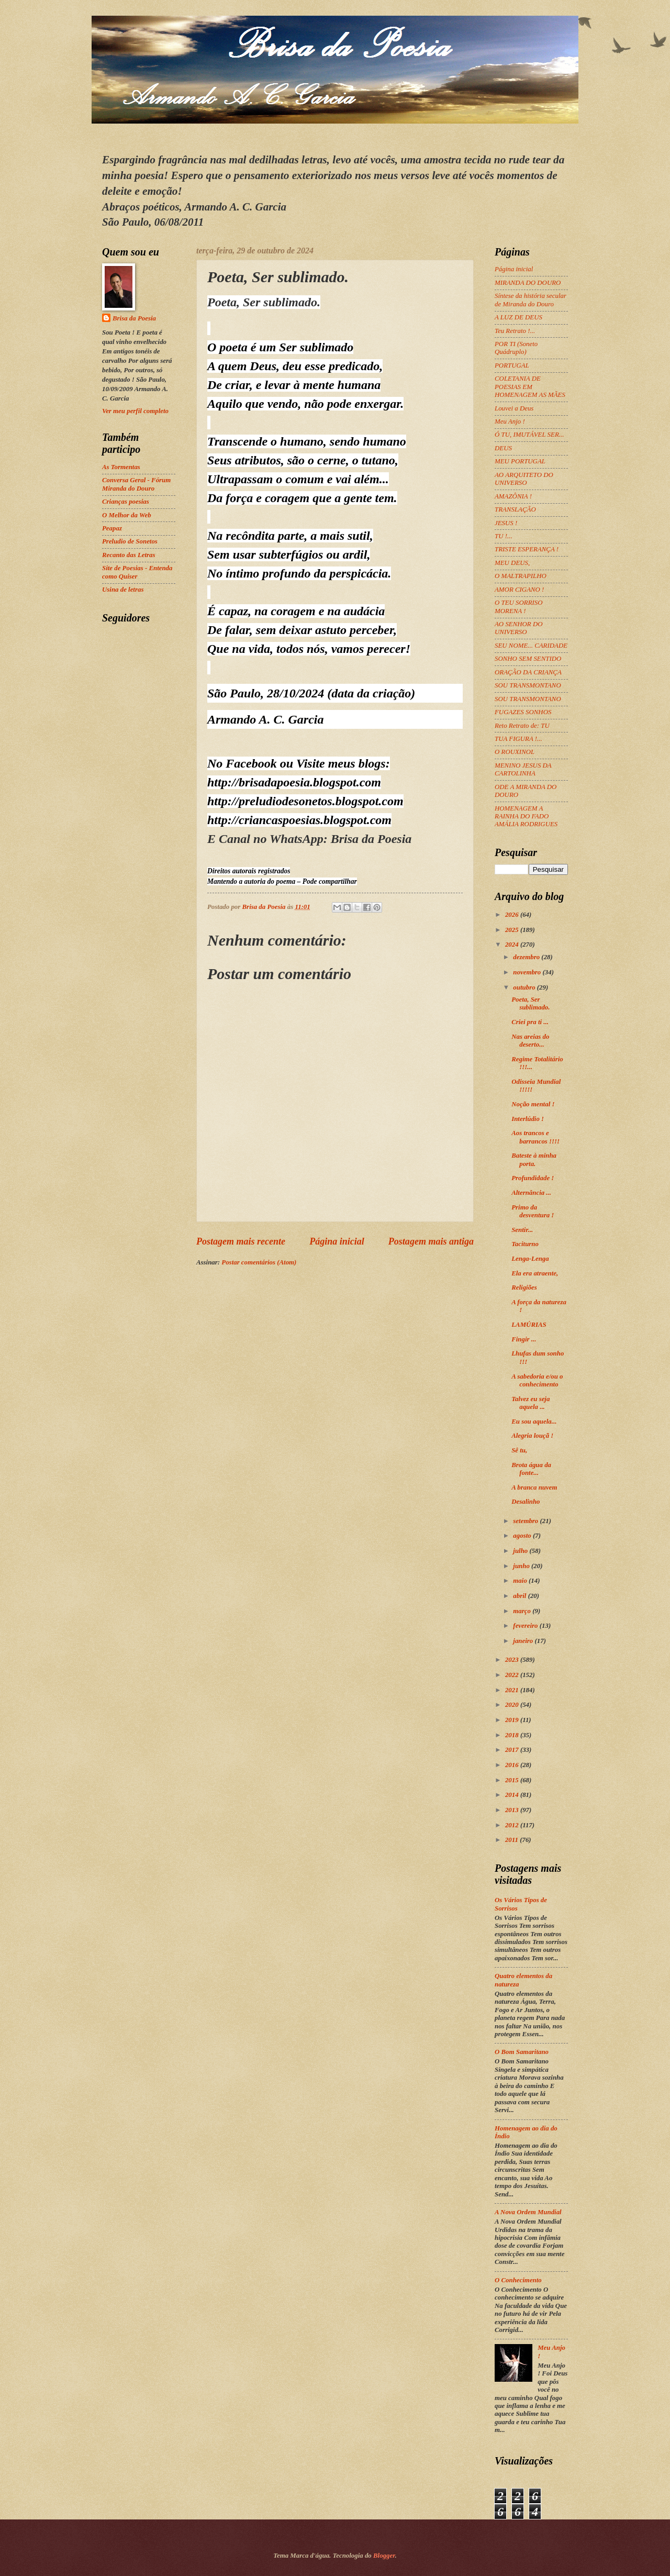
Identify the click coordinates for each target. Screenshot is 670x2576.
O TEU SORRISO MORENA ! (519, 606)
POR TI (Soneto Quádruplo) (516, 348)
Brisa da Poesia (134, 318)
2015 (512, 1780)
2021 (512, 1690)
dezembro (527, 957)
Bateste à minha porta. (533, 1159)
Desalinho (525, 1501)
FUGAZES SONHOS (523, 712)
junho (522, 1566)
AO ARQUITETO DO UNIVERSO (524, 478)
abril (520, 1596)
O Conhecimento (518, 2280)
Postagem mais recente (240, 1241)
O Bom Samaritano (522, 2052)
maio (521, 1580)
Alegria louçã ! (532, 1435)
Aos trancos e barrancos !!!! (535, 1137)
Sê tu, (519, 1450)
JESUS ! (506, 523)
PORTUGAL (512, 365)
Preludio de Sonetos (130, 541)
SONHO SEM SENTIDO (528, 658)
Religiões (524, 1287)
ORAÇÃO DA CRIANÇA (528, 672)
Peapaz (112, 528)
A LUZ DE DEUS (518, 317)
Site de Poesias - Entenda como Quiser (137, 572)
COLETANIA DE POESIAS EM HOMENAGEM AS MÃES (530, 386)
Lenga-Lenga (530, 1258)
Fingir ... (523, 1339)
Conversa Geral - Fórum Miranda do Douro (136, 484)
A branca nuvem (534, 1487)
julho (521, 1551)
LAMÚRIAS (528, 1324)
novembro (527, 972)
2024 (512, 944)
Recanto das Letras (128, 555)
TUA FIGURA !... (518, 738)
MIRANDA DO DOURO (528, 282)
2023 (512, 1659)
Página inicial (336, 1241)
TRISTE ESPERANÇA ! (527, 549)
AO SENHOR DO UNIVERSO (519, 628)
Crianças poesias (125, 501)
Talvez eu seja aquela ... (530, 1403)
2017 (512, 1749)
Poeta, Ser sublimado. (530, 1003)
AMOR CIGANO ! (519, 589)
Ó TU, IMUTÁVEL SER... (529, 434)
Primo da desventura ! (532, 1211)
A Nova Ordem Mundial (528, 2212)
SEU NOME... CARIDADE (531, 645)
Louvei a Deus (514, 408)
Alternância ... (531, 1192)
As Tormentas (121, 467)
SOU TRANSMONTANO (528, 685)
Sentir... (522, 1230)
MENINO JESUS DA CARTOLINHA (523, 769)
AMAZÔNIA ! (513, 496)
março (522, 1611)
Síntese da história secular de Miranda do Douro (530, 299)
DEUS (503, 448)
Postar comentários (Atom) (258, 1262)
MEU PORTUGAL (520, 461)
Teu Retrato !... (515, 331)
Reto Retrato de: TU (522, 725)
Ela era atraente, (534, 1273)
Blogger (384, 2555)
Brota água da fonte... (531, 1468)
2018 (512, 1735)
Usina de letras (122, 589)
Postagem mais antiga (431, 1241)
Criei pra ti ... (530, 1022)
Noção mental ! (532, 1104)
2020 (512, 1704)
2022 (512, 1675)
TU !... (503, 536)
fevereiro (526, 1625)
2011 (512, 1840)
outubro (525, 987)
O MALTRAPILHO (520, 576)
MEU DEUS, (512, 563)
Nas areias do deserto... (530, 1040)
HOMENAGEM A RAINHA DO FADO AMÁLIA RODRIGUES (526, 816)
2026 (512, 914)
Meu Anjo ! (510, 421)
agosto (523, 1535)
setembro (526, 1521)
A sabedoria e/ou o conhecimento (537, 1380)
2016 (512, 1765)
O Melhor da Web (126, 515)
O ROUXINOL (514, 752)
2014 (512, 1794)
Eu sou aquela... (533, 1421)
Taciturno (525, 1244)
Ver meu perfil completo (135, 411)
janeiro (523, 1641)
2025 (512, 930)
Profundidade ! (532, 1178)
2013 (512, 1810)
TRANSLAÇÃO (515, 509)
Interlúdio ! (527, 1119)
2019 (512, 1720)
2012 (512, 1825)
